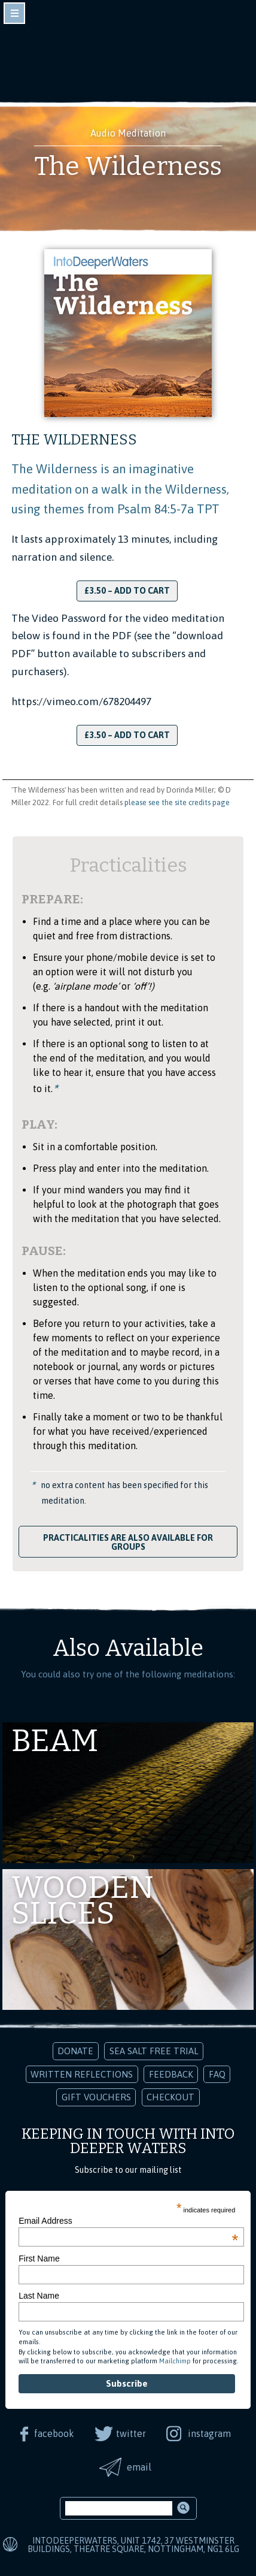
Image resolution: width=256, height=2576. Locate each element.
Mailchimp (175, 2361)
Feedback (171, 2074)
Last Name (39, 2295)
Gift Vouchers (96, 2097)
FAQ (217, 2074)
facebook (54, 2433)
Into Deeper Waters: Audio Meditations (128, 58)
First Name (39, 2258)
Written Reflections (82, 2074)
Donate (75, 2051)
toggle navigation (14, 13)
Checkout (170, 2097)
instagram (209, 2433)
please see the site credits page (177, 802)
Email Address (128, 2221)
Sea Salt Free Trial (154, 2051)
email (139, 2467)
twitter (131, 2433)
